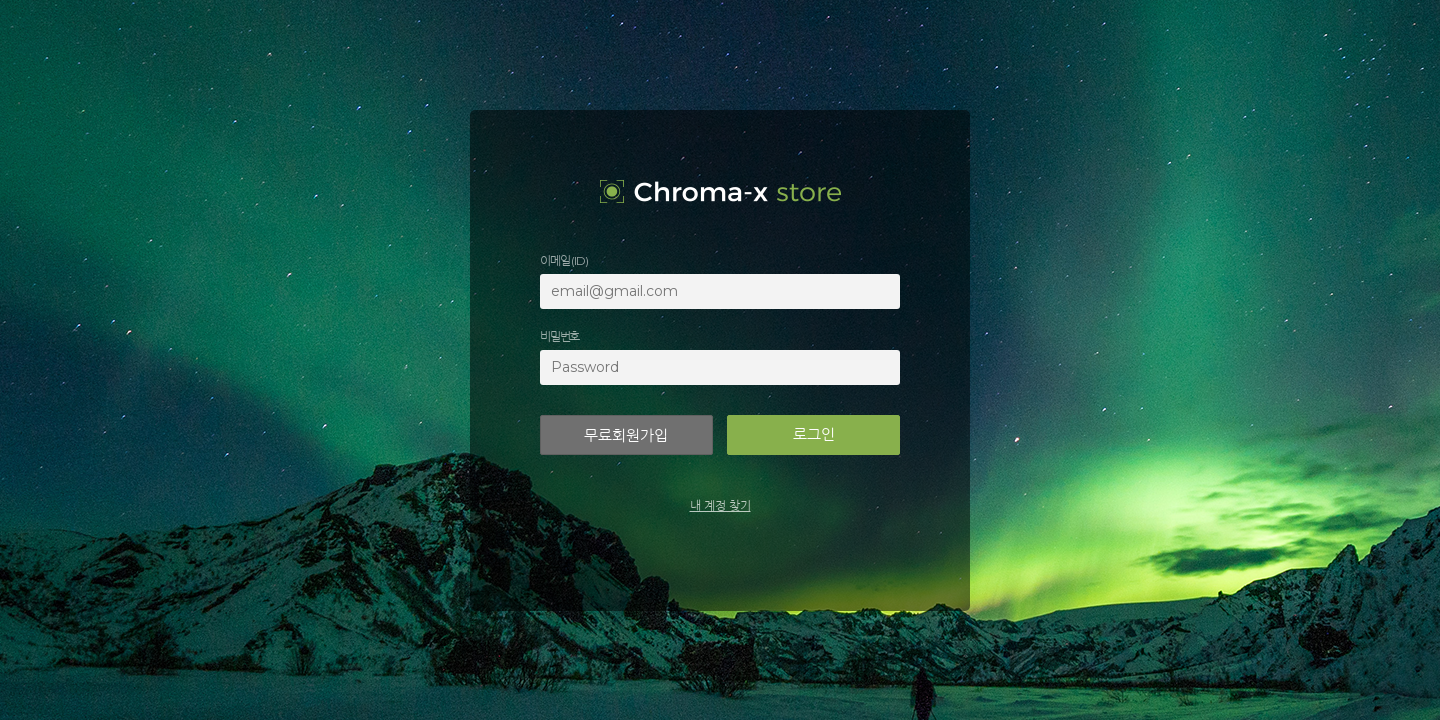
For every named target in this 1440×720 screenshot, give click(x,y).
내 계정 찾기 (720, 505)
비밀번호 (559, 336)
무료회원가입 (626, 435)
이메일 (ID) (563, 260)
